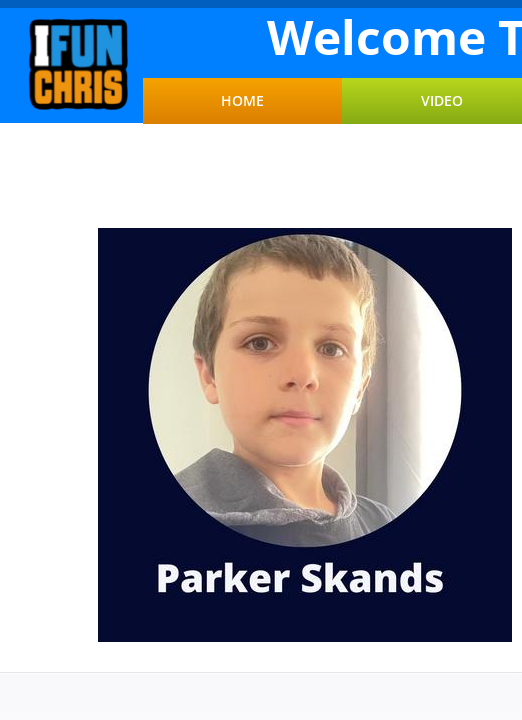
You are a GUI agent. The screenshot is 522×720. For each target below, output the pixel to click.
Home (242, 101)
